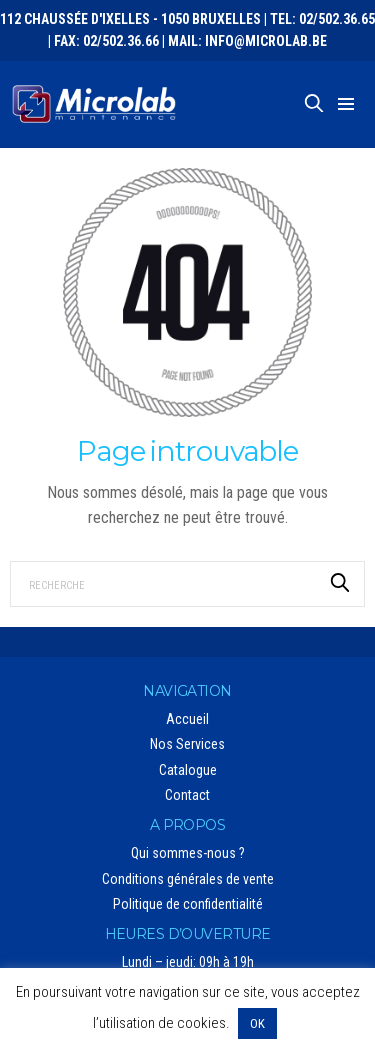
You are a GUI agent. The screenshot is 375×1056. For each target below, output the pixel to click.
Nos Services (187, 744)
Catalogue (188, 770)
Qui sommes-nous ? (188, 853)
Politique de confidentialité (188, 904)
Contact (187, 795)
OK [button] (257, 1023)
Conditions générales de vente (188, 879)
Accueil (187, 719)
